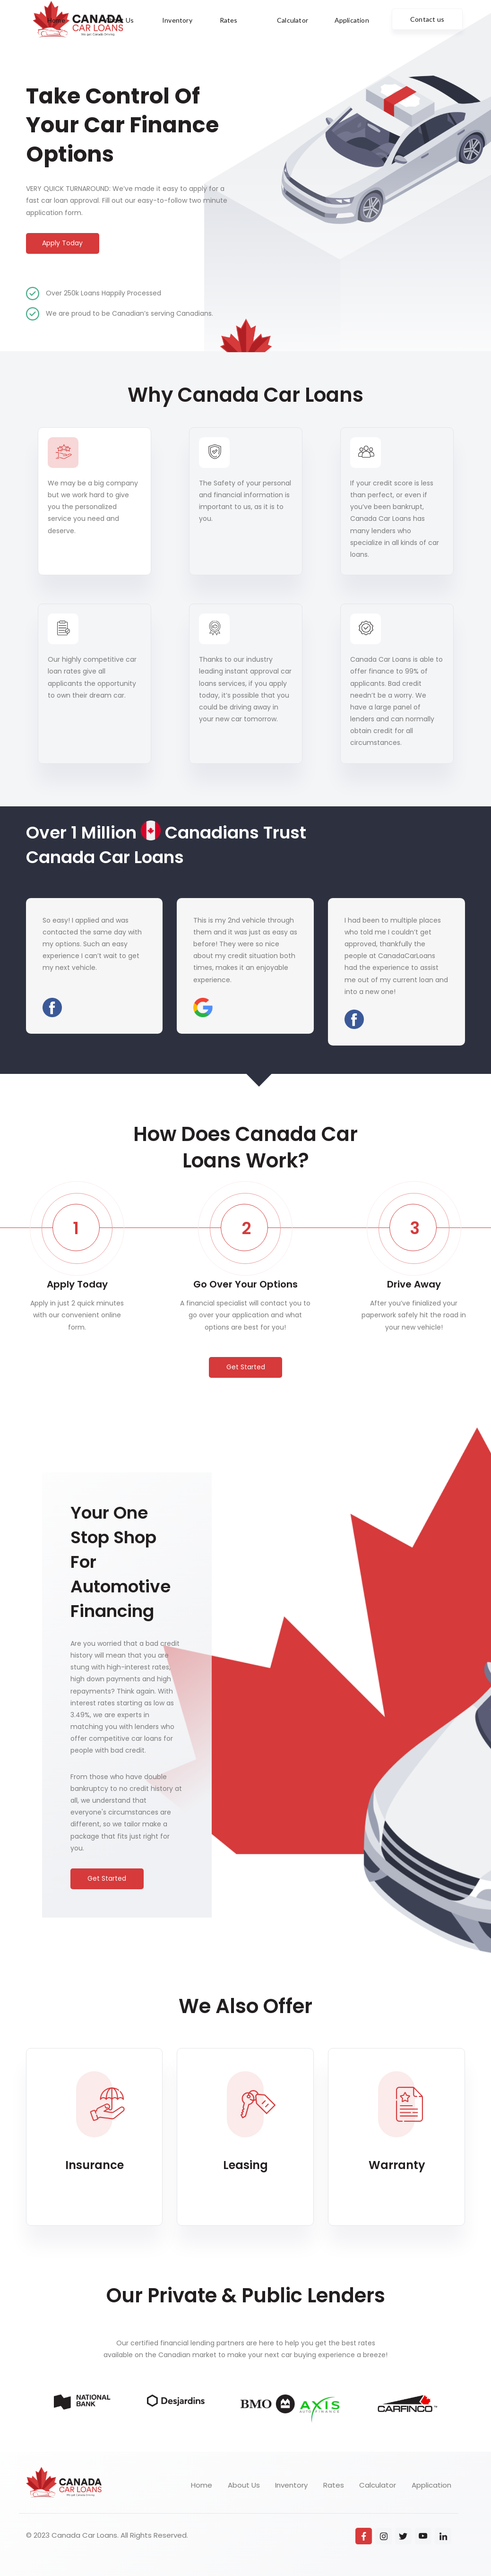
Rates (333, 2485)
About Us (244, 2485)
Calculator (377, 2485)
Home (201, 2485)
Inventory (291, 2485)
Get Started (245, 1367)
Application (431, 2485)
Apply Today (62, 243)
